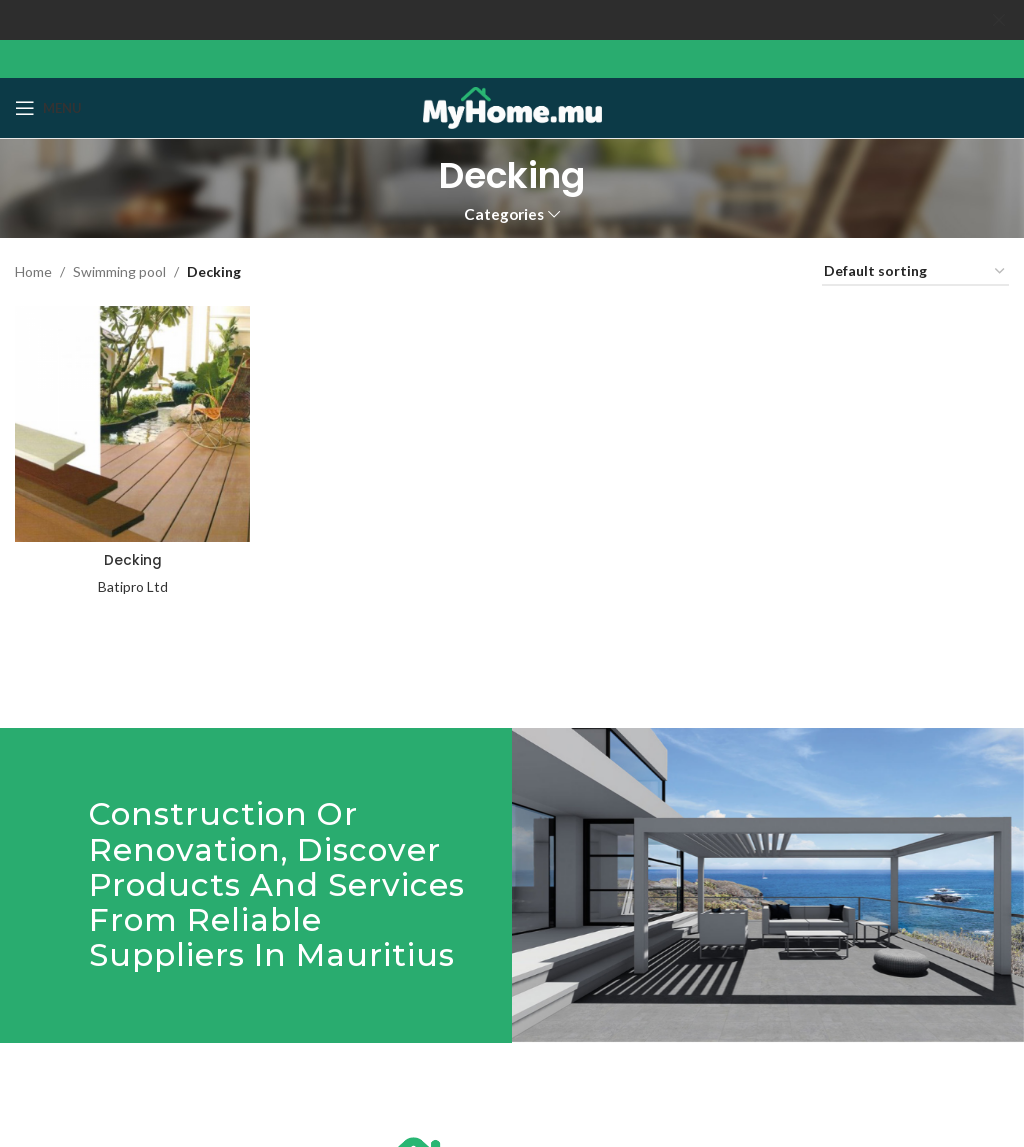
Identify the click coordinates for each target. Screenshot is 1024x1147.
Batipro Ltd (132, 584)
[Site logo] (512, 106)
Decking (132, 558)
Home (33, 271)
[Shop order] (915, 272)
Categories (504, 214)
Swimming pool (119, 271)
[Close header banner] (999, 20)
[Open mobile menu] (48, 108)
